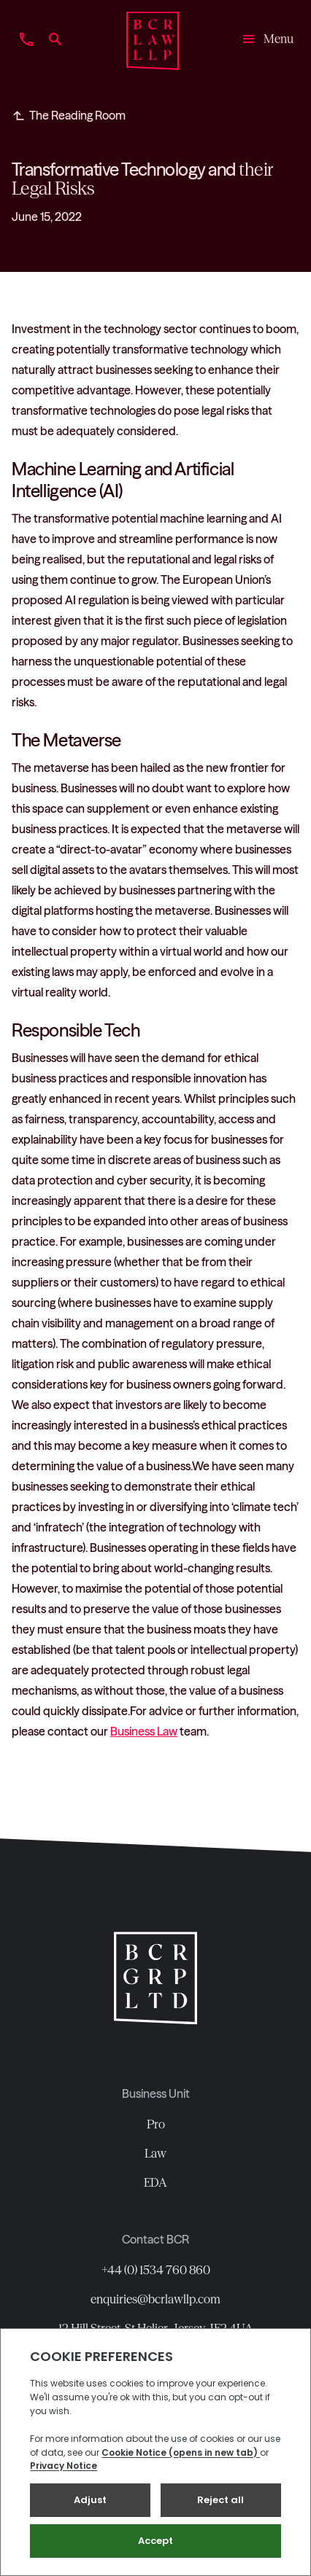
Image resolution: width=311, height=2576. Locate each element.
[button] (262, 41)
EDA (155, 2182)
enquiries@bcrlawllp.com (155, 2299)
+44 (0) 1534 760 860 (155, 2270)
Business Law (143, 1731)
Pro (156, 2124)
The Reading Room (77, 115)
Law (155, 2153)
